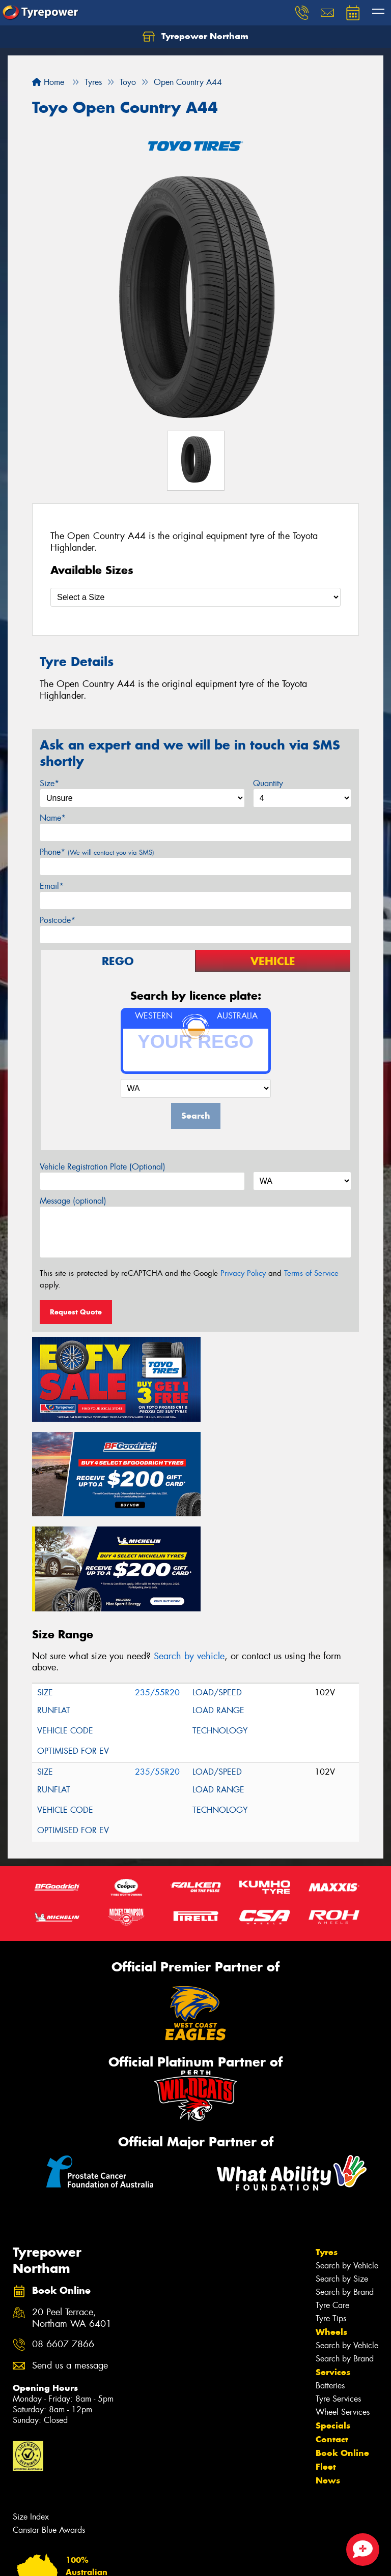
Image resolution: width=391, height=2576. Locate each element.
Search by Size (342, 2174)
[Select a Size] (195, 597)
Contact (332, 2334)
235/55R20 (157, 1588)
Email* (52, 886)
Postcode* (57, 920)
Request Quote (76, 1311)
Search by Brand (345, 2187)
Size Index (31, 2412)
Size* (49, 783)
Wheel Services (343, 2307)
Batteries (330, 2280)
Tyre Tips (331, 2213)
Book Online (342, 2348)
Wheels (331, 2227)
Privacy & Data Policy (72, 2559)
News (328, 2375)
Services (333, 2267)
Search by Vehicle (347, 2160)
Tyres (327, 2147)
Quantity (268, 783)
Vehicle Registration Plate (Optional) (102, 1166)
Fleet (326, 2362)
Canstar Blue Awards (49, 2425)
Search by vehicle (189, 1551)
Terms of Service (311, 1273)
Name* (53, 818)
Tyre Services (338, 2294)
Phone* (97, 852)
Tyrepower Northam (195, 37)
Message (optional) (73, 1200)
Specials (333, 2320)
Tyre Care (332, 2200)
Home (48, 82)
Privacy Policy (243, 1273)
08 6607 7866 (63, 2240)
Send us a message (70, 2261)
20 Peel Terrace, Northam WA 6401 (71, 2214)
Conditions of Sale (135, 2559)
